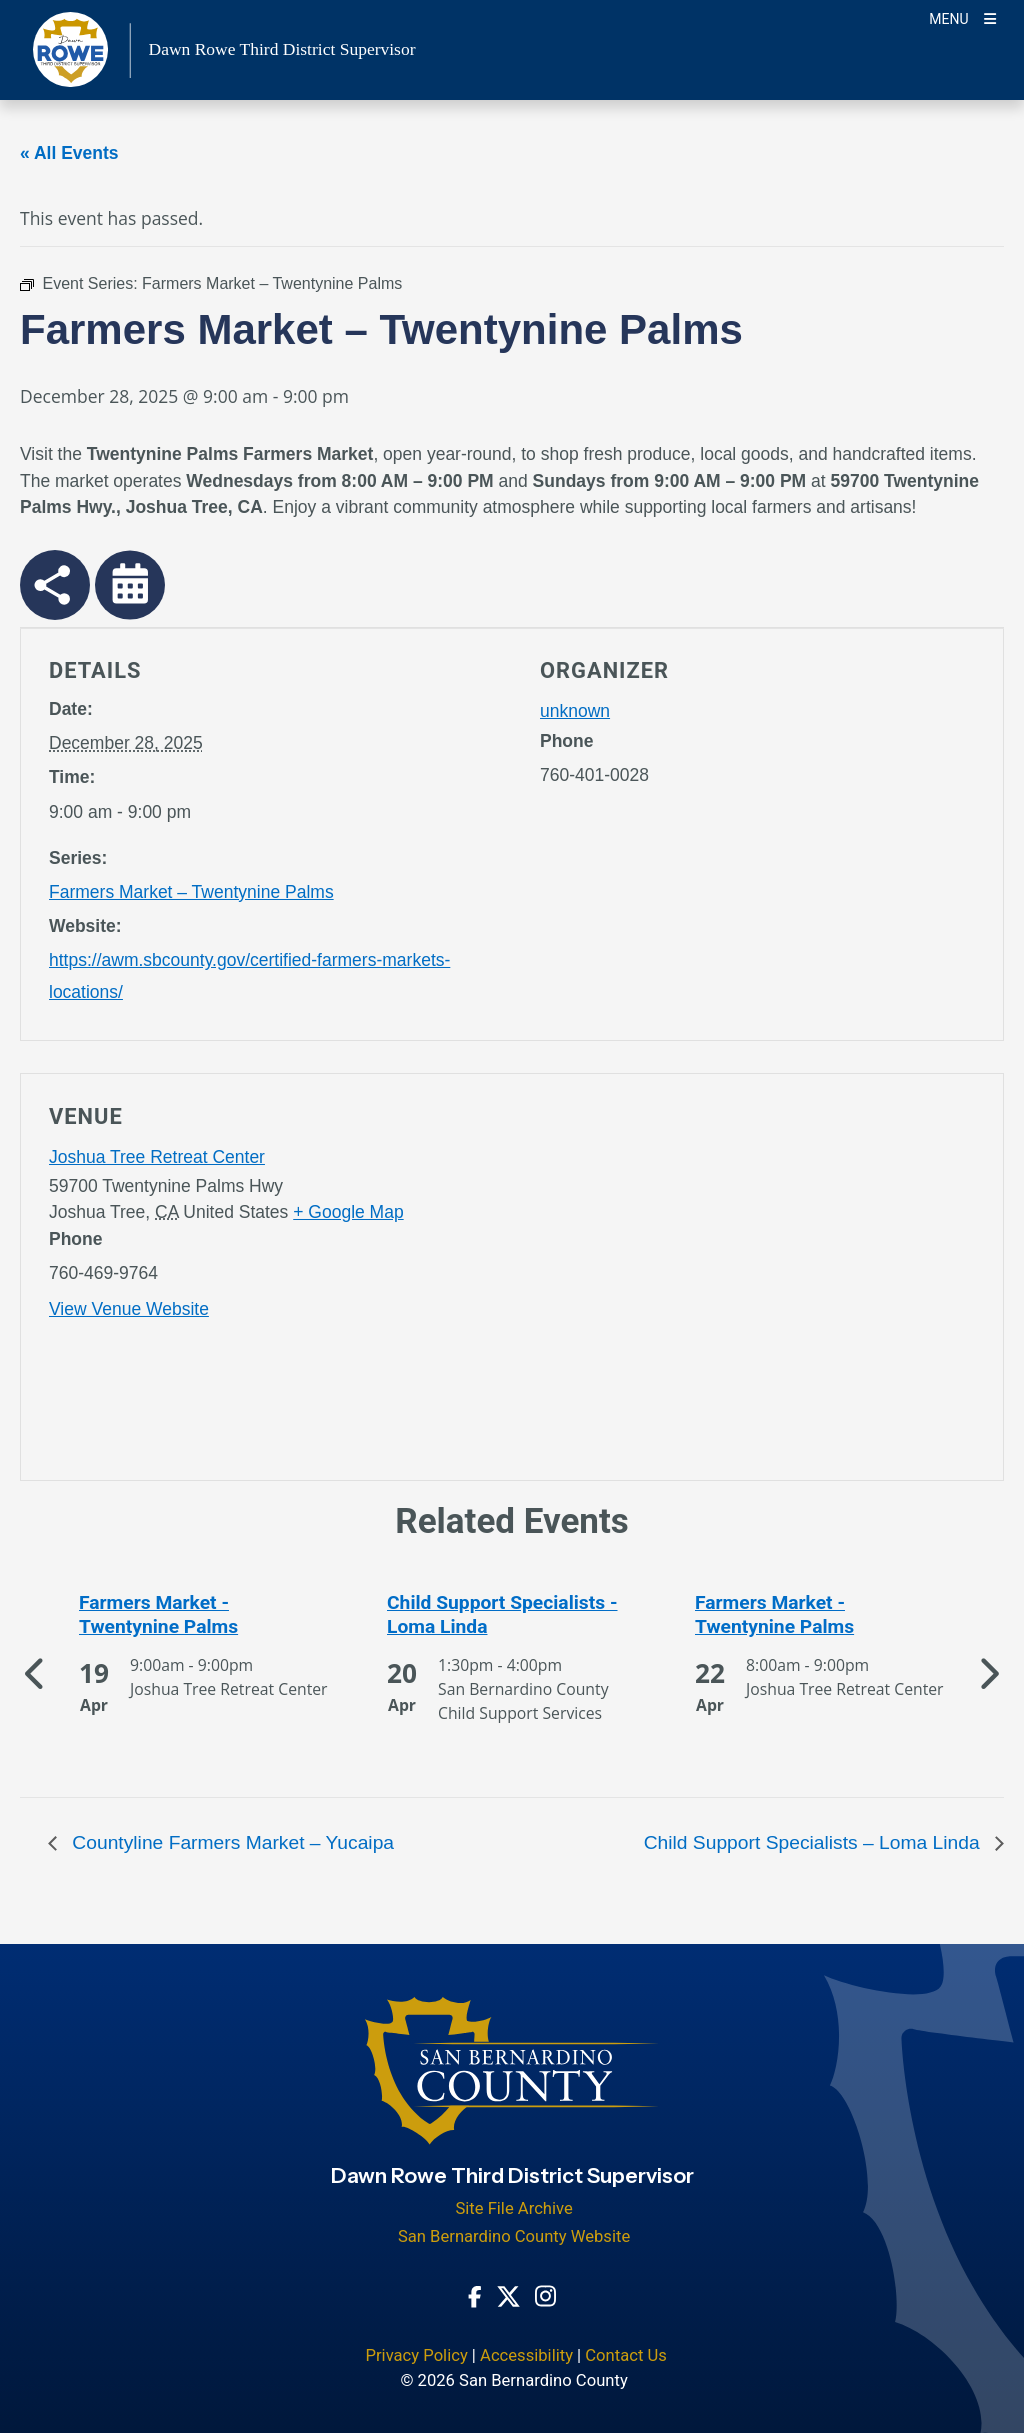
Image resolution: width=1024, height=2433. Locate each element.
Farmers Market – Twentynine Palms (191, 892)
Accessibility (526, 2355)
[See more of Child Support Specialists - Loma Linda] (512, 1615)
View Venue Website (129, 1309)
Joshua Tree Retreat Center (157, 1157)
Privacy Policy (416, 2355)
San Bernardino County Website (514, 2236)
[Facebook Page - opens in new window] (475, 2295)
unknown (575, 711)
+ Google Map (348, 1212)
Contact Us (626, 2355)
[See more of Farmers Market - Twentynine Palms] (204, 1615)
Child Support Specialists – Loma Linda (814, 1842)
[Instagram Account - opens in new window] (545, 2294)
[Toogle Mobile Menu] (962, 17)
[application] (757, 1281)
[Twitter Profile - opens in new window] (508, 2295)
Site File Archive (513, 2208)
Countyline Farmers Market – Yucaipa (230, 1842)
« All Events (69, 153)
